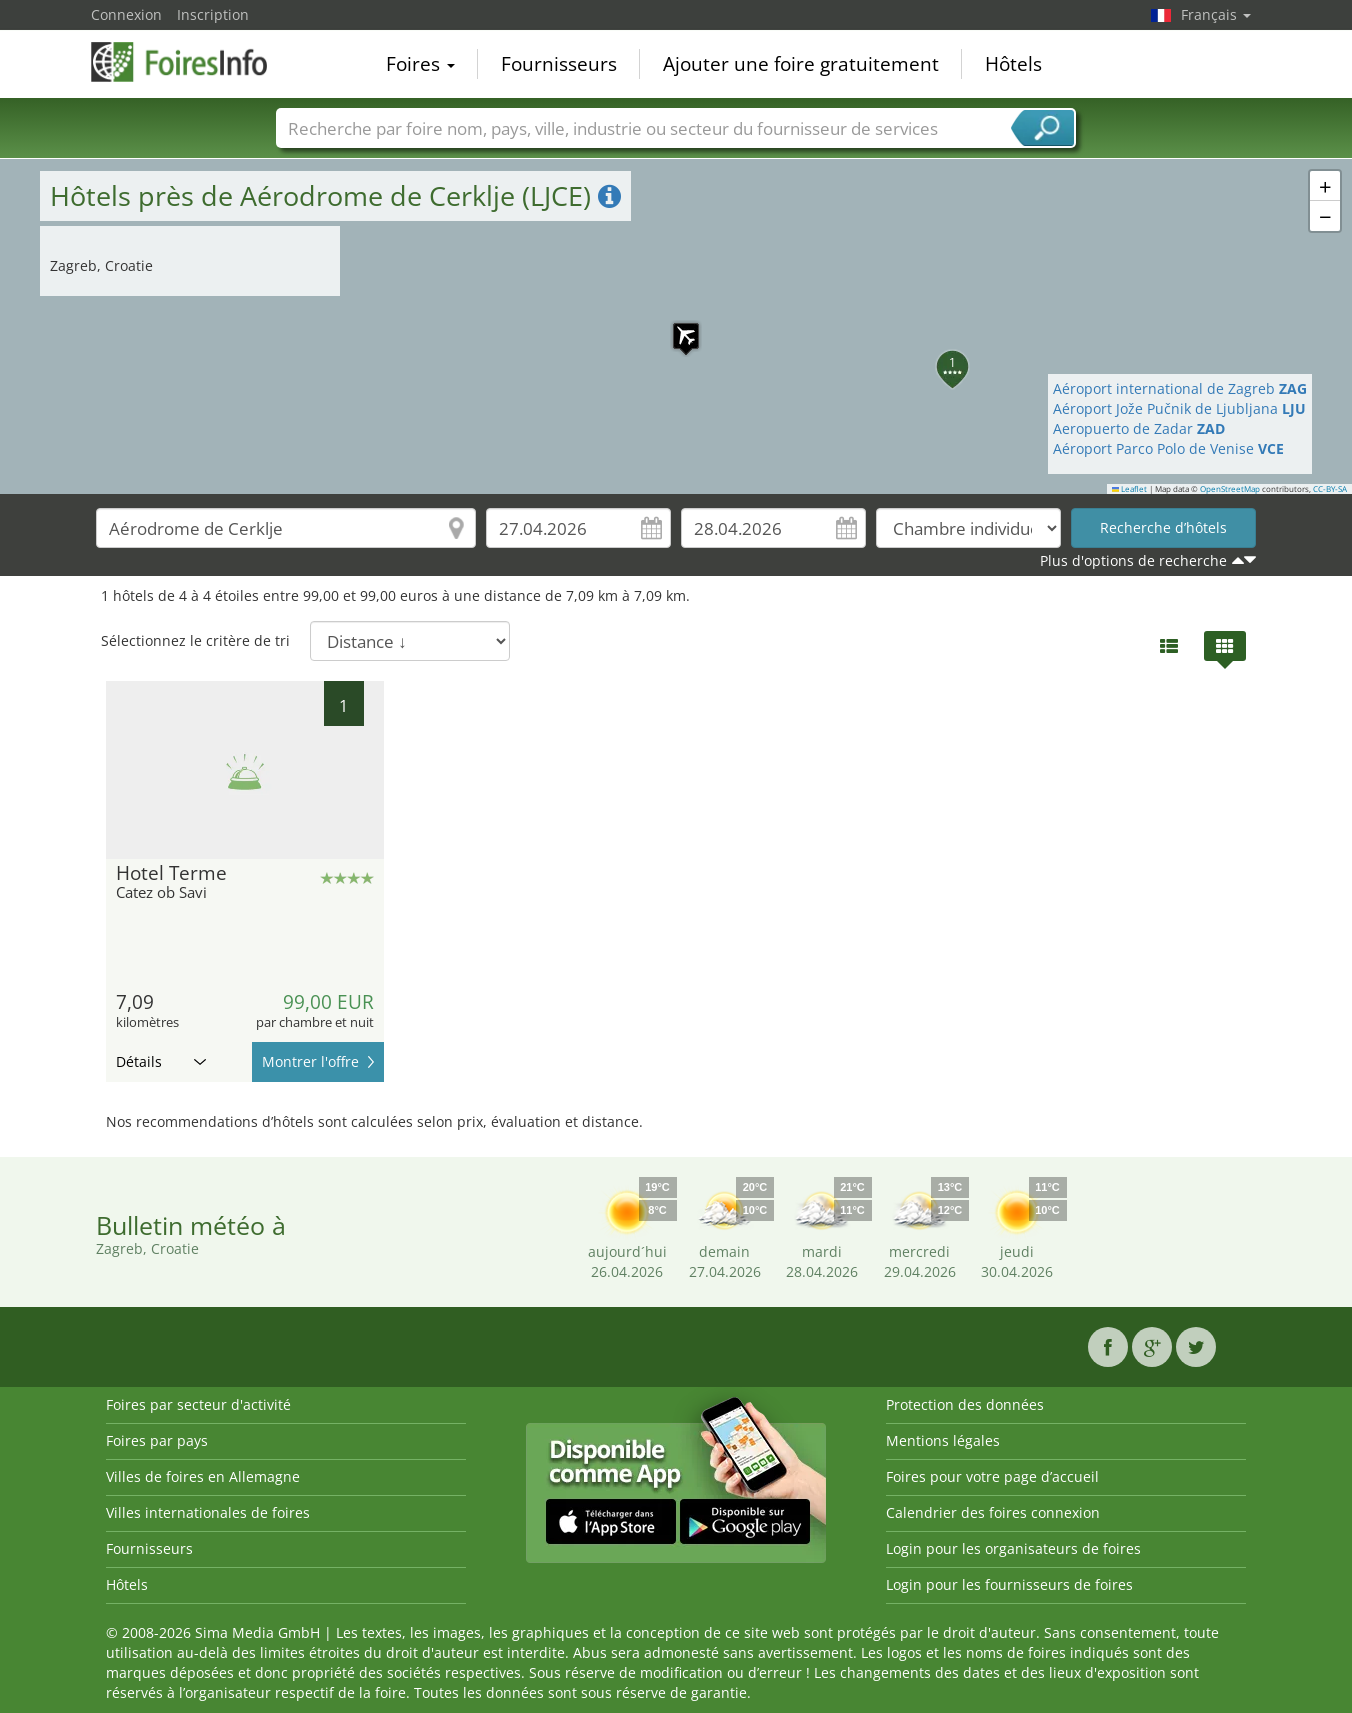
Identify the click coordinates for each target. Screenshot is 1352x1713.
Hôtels (1013, 64)
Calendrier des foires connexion (993, 1512)
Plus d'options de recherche (1133, 560)
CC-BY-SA (1330, 489)
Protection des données (965, 1404)
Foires (420, 64)
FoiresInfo (191, 62)
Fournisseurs (559, 64)
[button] (676, 326)
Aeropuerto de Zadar (1139, 428)
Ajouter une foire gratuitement (801, 64)
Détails (161, 1061)
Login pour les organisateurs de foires (1013, 1548)
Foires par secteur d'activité (198, 1404)
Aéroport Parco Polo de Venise (1168, 448)
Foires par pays (157, 1440)
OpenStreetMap (1230, 489)
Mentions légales (943, 1440)
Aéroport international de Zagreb (1180, 388)
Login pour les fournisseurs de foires (1009, 1584)
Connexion (126, 14)
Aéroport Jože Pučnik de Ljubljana (1179, 408)
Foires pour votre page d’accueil (992, 1476)
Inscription (213, 14)
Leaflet (1130, 489)
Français (1216, 14)
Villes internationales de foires (208, 1512)
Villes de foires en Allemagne (203, 1476)
